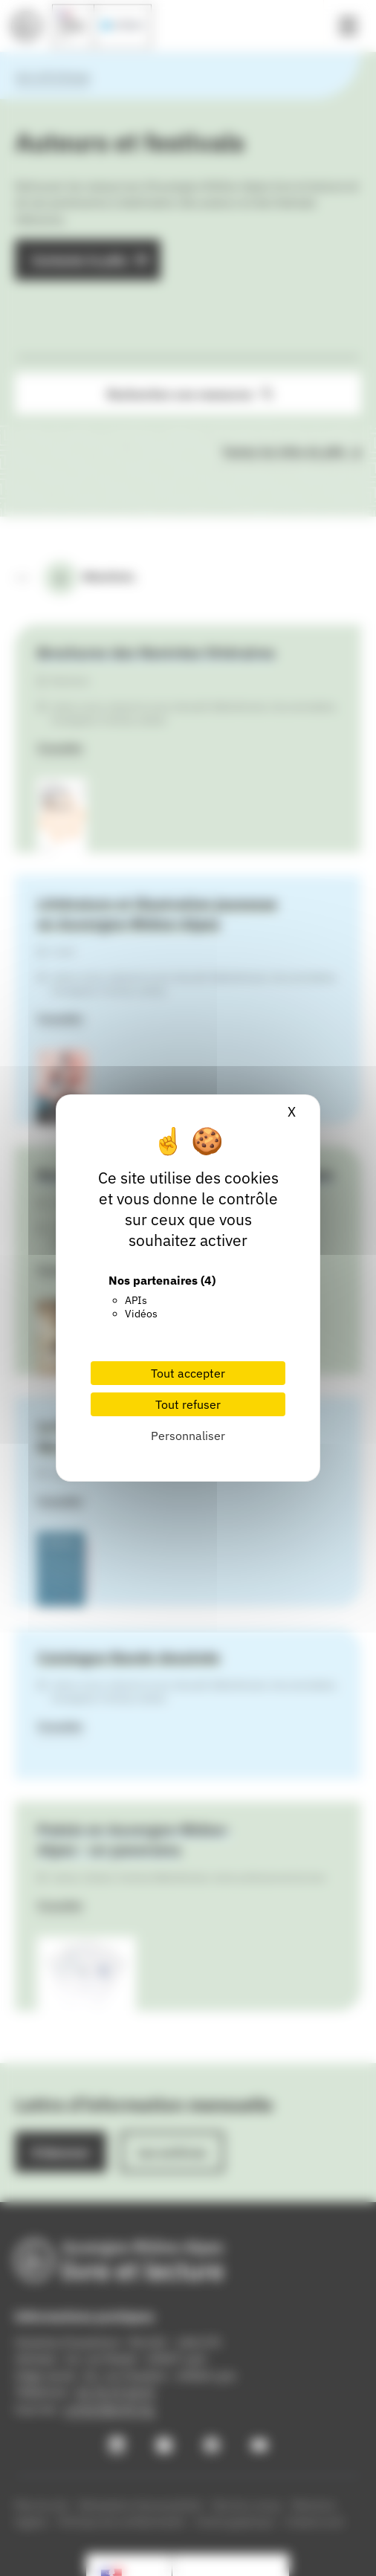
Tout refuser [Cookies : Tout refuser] (188, 1404)
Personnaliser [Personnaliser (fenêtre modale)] (188, 1435)
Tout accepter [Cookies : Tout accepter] (188, 1373)
